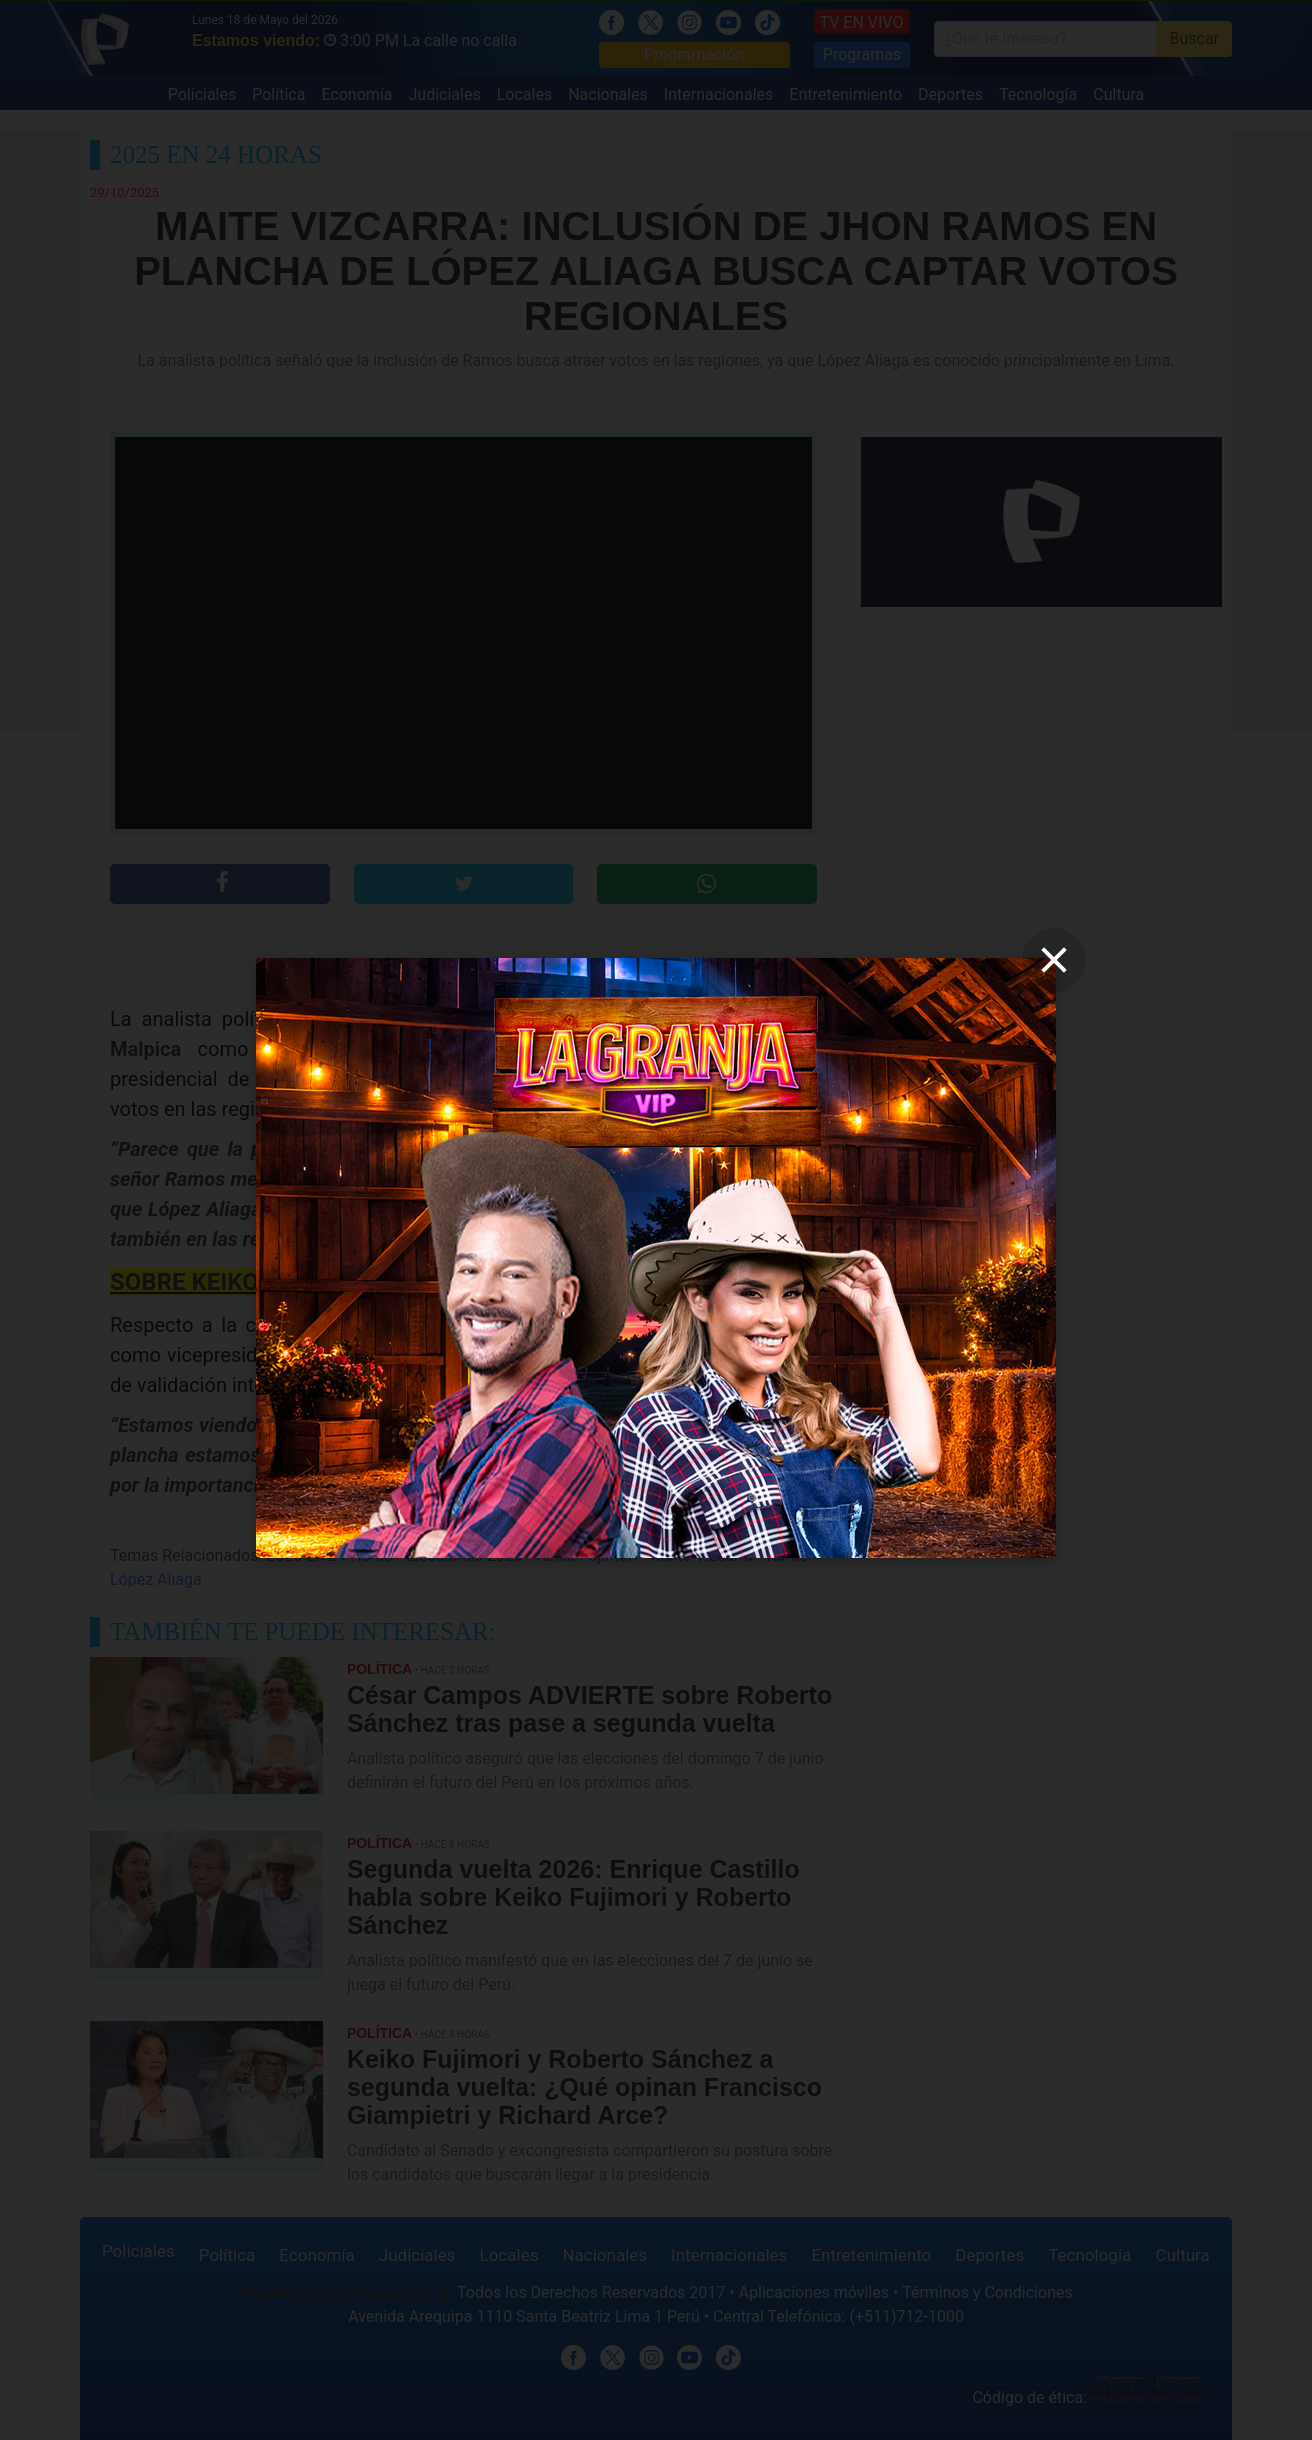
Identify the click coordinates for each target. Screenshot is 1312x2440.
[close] (1054, 960)
